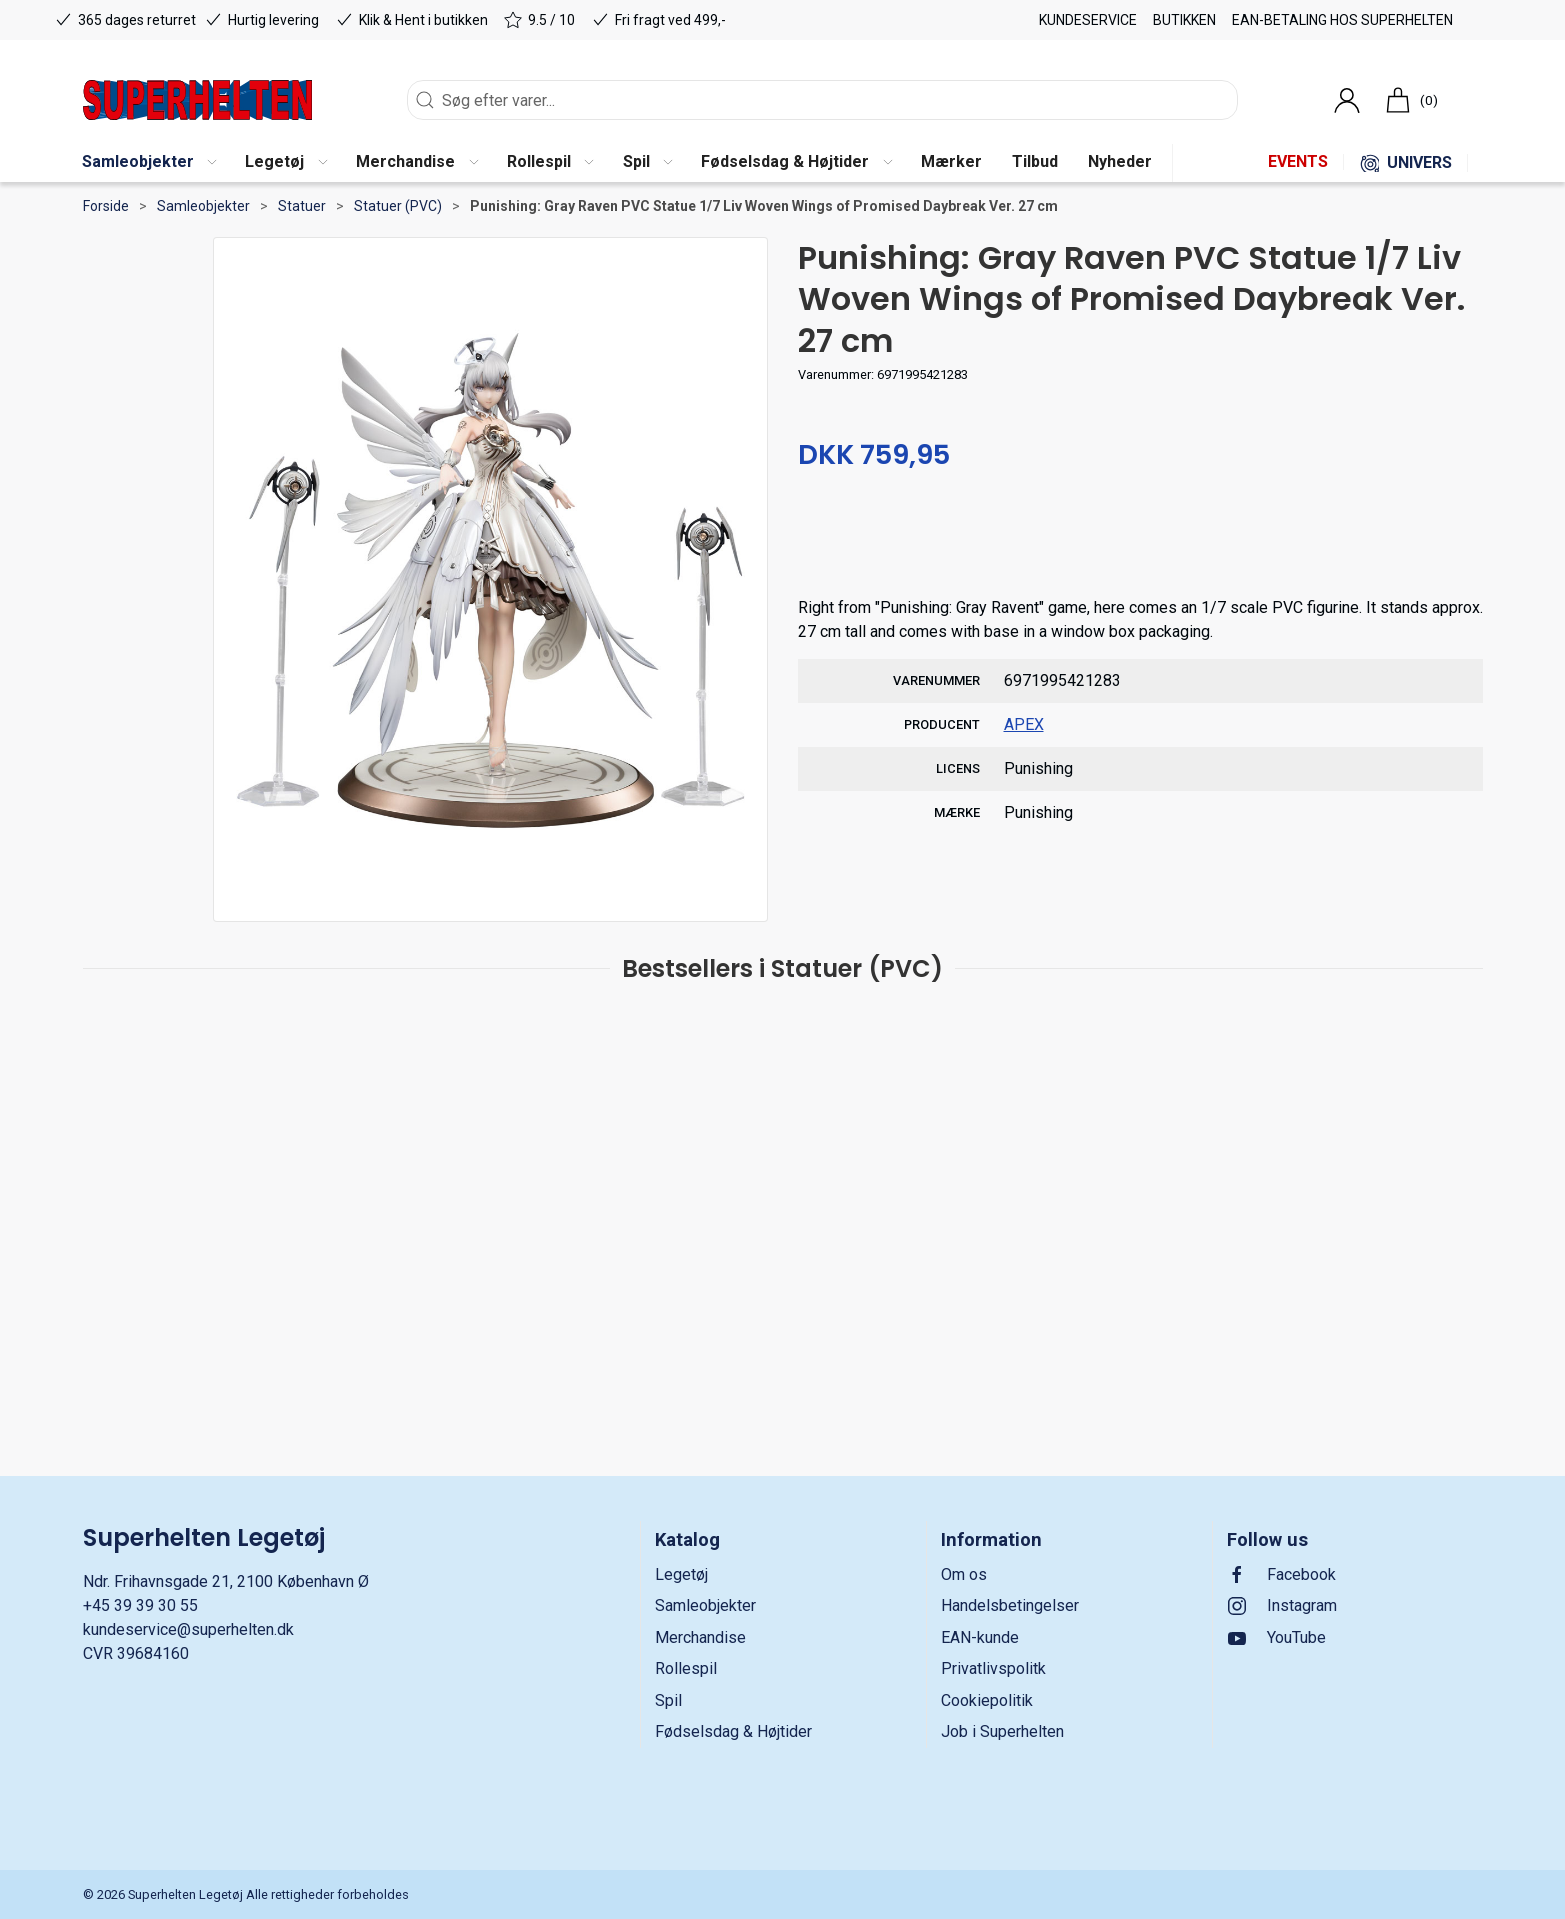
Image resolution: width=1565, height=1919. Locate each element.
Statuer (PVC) (398, 206)
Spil (668, 1700)
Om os (964, 1574)
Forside (106, 206)
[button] (149, 163)
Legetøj (681, 1574)
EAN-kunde (980, 1637)
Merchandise (700, 1637)
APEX (1024, 724)
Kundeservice (1088, 20)
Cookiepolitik (987, 1700)
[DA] (197, 100)
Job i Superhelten (1002, 1731)
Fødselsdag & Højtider (733, 1731)
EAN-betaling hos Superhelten (1342, 20)
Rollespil (686, 1668)
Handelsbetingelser (1010, 1605)
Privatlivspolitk (993, 1668)
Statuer (302, 206)
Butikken (1184, 20)
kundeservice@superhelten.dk (188, 1629)
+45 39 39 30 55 (140, 1605)
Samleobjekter (203, 206)
